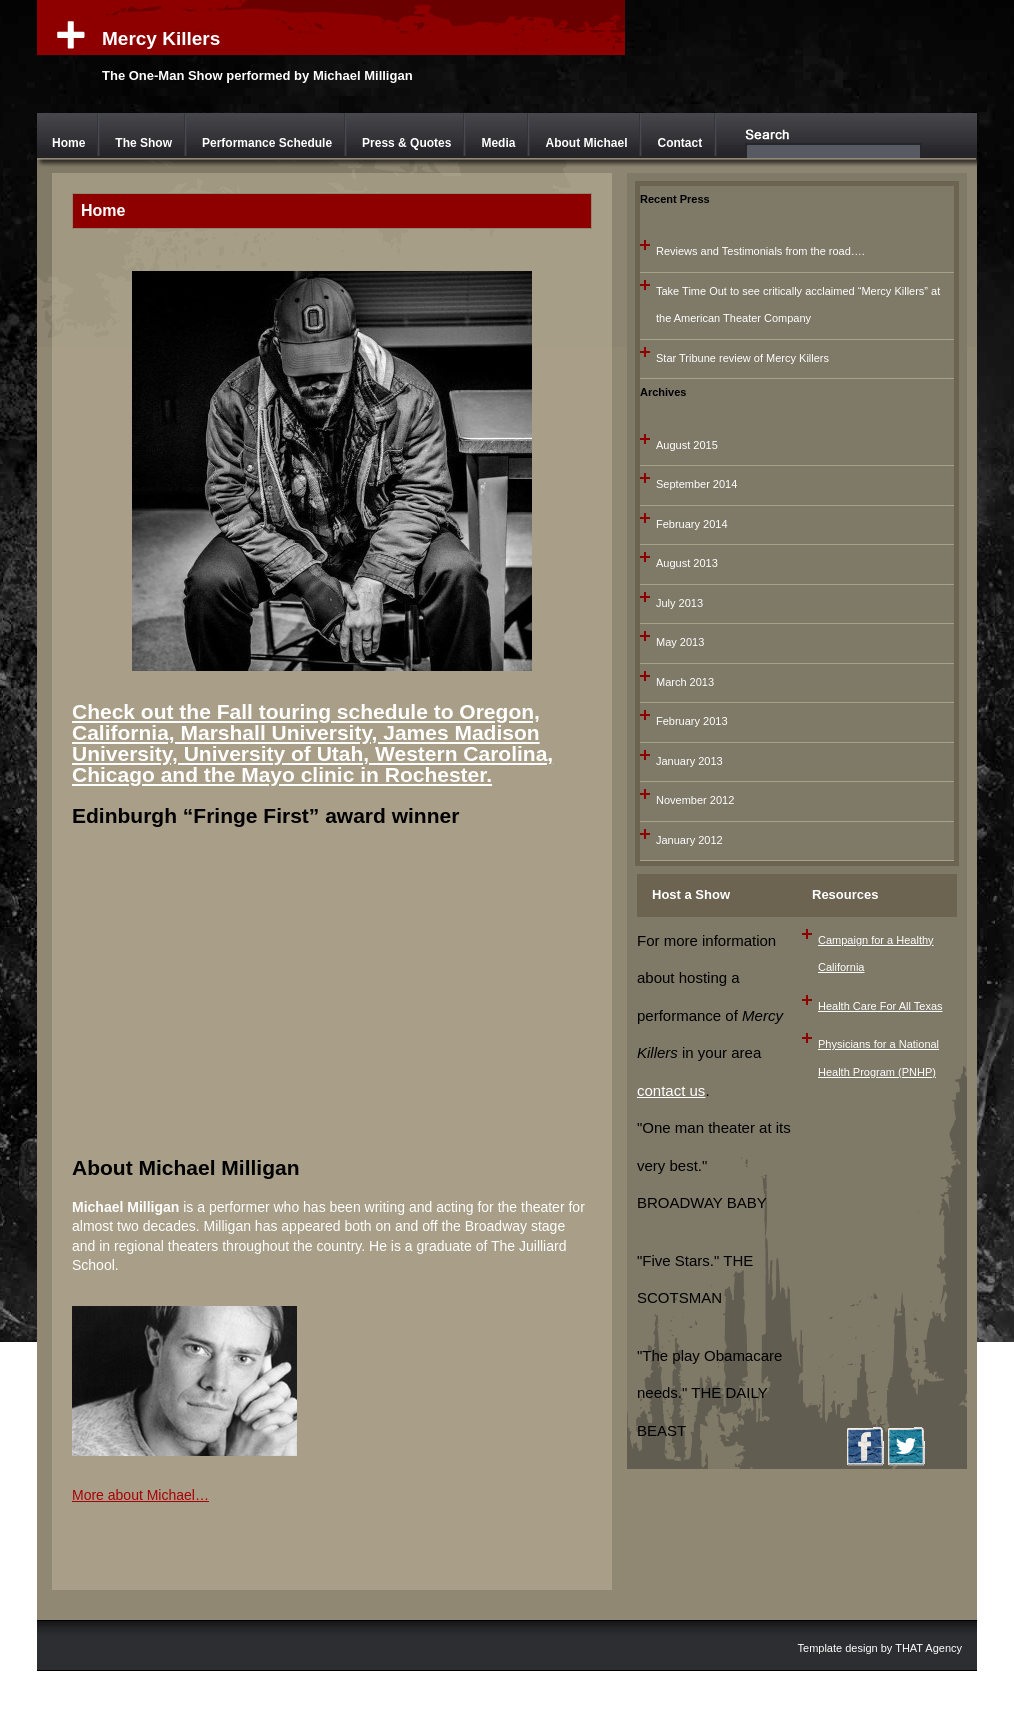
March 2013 (685, 682)
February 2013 (692, 721)
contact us (671, 1090)
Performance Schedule (267, 143)
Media (498, 143)
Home (68, 143)
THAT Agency (928, 1648)
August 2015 (687, 445)
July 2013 (679, 603)
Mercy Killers (161, 38)
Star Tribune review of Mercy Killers (742, 358)
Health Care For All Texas (880, 1006)
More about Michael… (140, 1495)
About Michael (586, 143)
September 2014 (696, 484)
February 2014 (692, 524)
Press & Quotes (406, 143)
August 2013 (687, 563)
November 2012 (695, 800)
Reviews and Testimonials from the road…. (760, 251)
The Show (143, 143)
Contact (679, 143)
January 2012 (689, 840)
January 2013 (689, 761)
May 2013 (680, 642)
